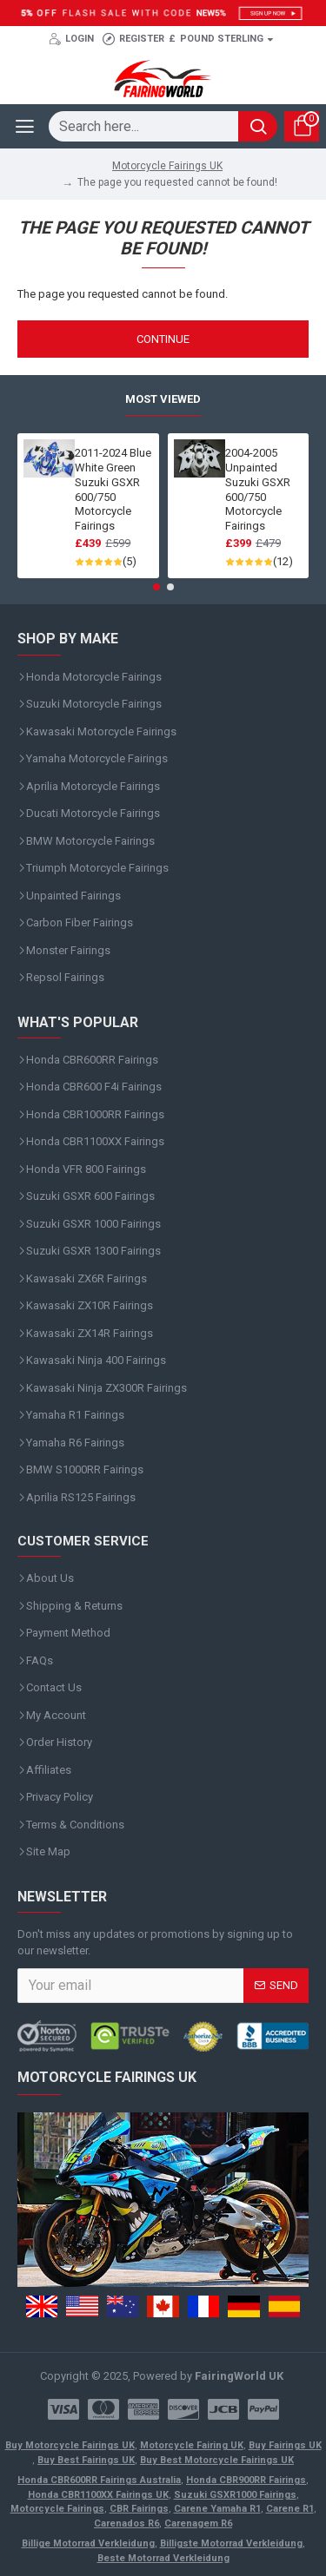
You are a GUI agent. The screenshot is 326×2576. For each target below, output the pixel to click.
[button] (156, 586)
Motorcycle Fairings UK (167, 166)
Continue (163, 339)
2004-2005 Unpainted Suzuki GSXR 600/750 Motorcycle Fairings (257, 489)
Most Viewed (163, 398)
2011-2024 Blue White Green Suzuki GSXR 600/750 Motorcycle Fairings (113, 489)
